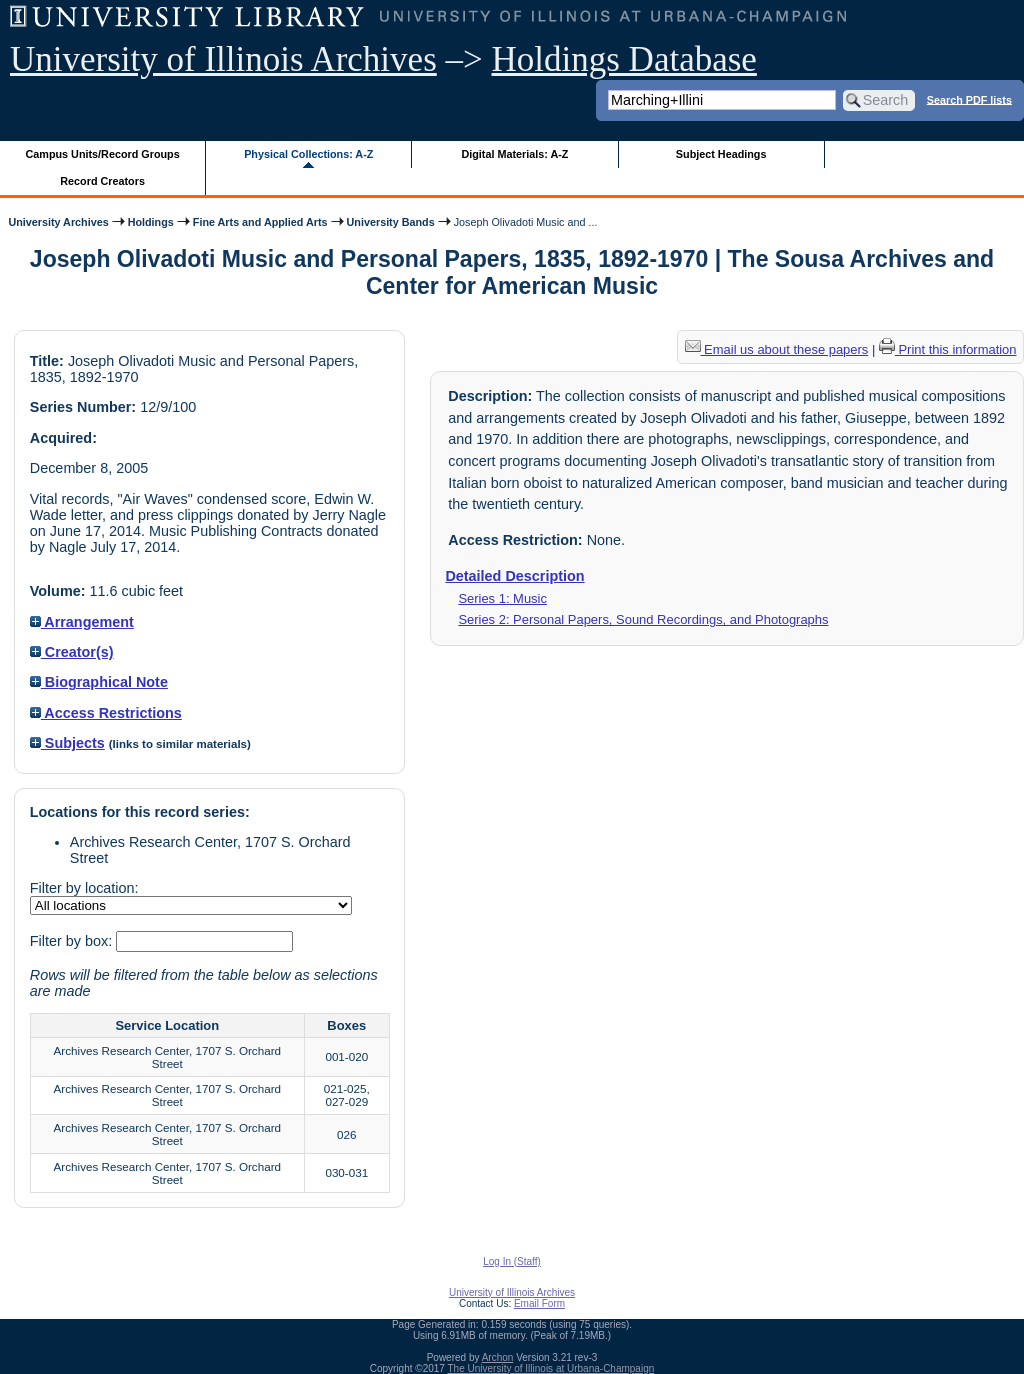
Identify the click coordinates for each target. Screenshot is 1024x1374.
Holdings (151, 222)
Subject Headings (721, 154)
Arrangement (82, 622)
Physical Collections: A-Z (308, 154)
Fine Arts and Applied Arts (260, 222)
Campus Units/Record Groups (103, 154)
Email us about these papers (777, 349)
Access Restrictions (106, 713)
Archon (498, 1357)
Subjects (67, 743)
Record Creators (102, 181)
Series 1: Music (502, 598)
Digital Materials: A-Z (514, 154)
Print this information (948, 349)
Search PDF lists (969, 99)
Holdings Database (624, 59)
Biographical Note (99, 682)
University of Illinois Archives (223, 59)
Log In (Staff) (512, 1261)
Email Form (539, 1303)
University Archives (58, 222)
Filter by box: (73, 941)
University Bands (391, 222)
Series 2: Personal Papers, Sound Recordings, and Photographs (643, 619)
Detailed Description (514, 576)
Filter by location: (84, 888)
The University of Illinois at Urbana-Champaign (551, 1368)
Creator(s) (72, 652)
